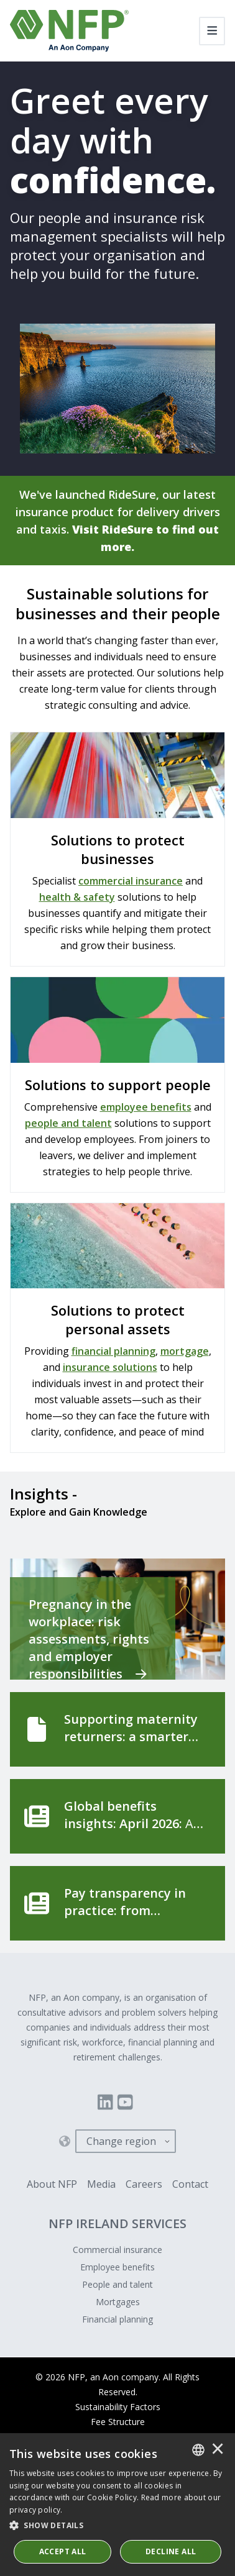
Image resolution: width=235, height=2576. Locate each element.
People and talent (117, 2284)
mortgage (184, 1351)
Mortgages (118, 2302)
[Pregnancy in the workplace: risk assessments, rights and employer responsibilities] (117, 1619)
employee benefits (145, 1107)
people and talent (68, 1123)
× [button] (217, 2449)
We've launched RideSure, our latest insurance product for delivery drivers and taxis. (118, 520)
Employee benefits (117, 2267)
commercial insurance (130, 881)
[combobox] (198, 2450)
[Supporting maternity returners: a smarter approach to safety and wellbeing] (117, 1729)
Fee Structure (118, 2422)
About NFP (52, 2184)
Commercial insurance (117, 2249)
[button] (117, 2525)
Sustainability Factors (117, 2407)
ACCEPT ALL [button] (62, 2551)
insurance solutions (110, 1367)
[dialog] (117, 2504)
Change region (121, 2141)
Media (101, 2184)
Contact (190, 2184)
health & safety (77, 897)
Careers (144, 2184)
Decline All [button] (170, 2551)
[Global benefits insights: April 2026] (117, 1816)
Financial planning (117, 2319)
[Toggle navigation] (212, 31)
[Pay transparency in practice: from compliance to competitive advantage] (117, 1903)
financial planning (113, 1351)
